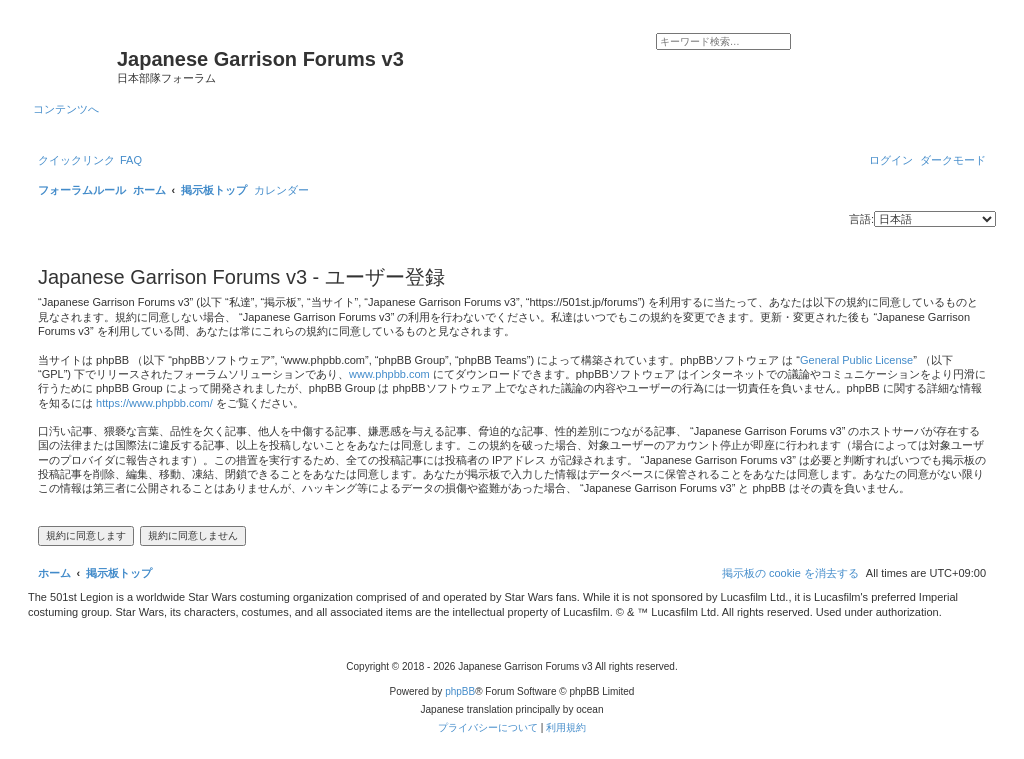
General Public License (856, 360)
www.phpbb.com (389, 374)
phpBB (460, 691)
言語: (861, 219)
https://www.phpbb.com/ (154, 403)
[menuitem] (131, 160)
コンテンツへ (66, 109)
